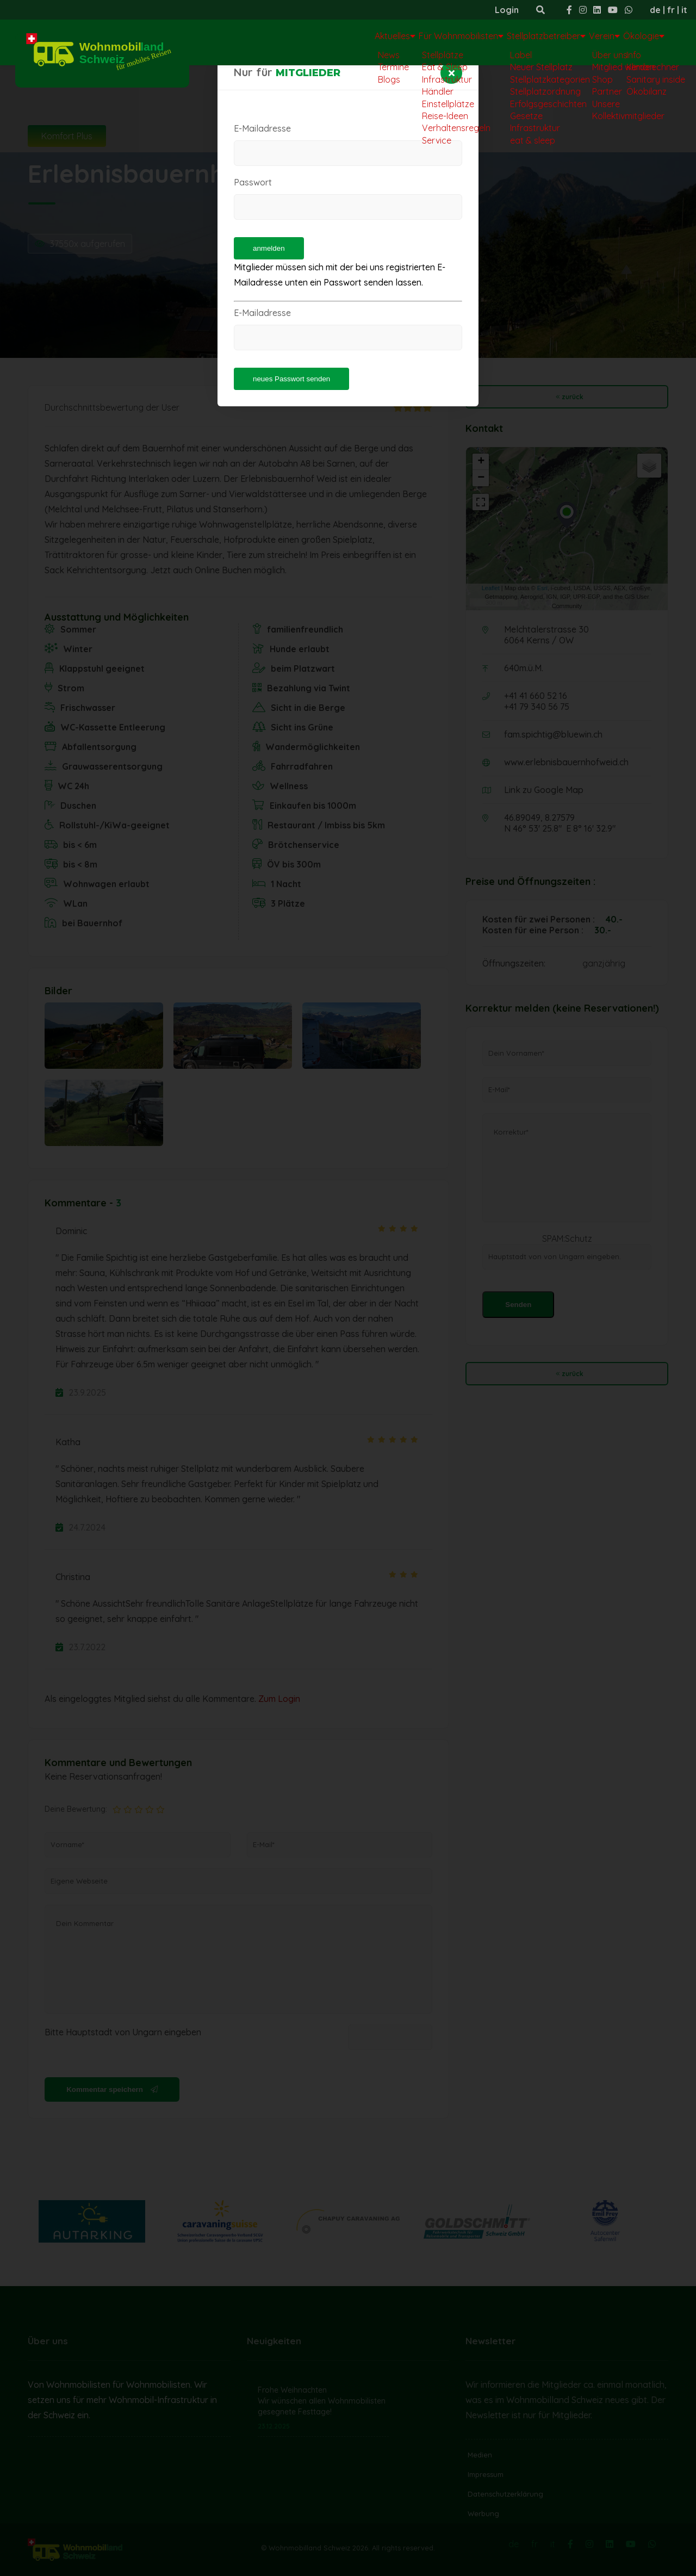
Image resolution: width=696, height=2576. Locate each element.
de (655, 9)
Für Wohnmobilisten (395, 41)
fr (671, 9)
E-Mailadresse (262, 128)
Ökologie (635, 41)
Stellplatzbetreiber (501, 41)
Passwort (253, 182)
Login (507, 9)
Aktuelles (310, 41)
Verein (578, 41)
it (684, 9)
